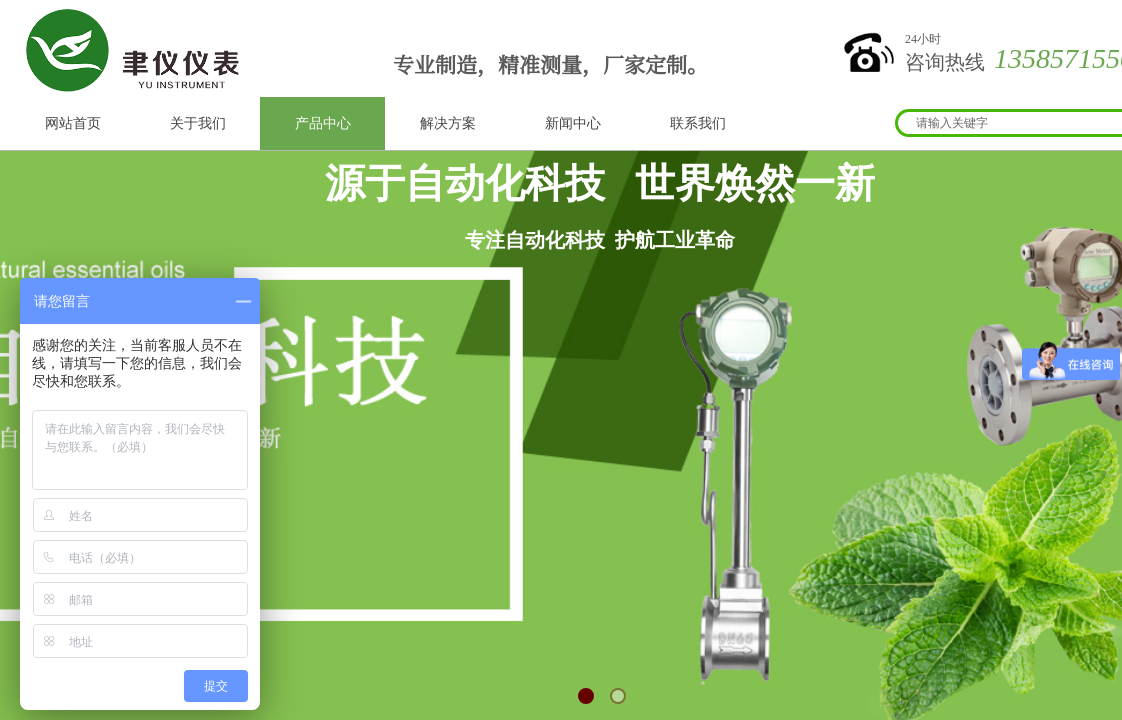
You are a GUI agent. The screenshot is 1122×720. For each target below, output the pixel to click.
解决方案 (448, 123)
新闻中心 (573, 123)
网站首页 (73, 123)
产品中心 (323, 123)
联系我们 (698, 123)
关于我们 (198, 123)
